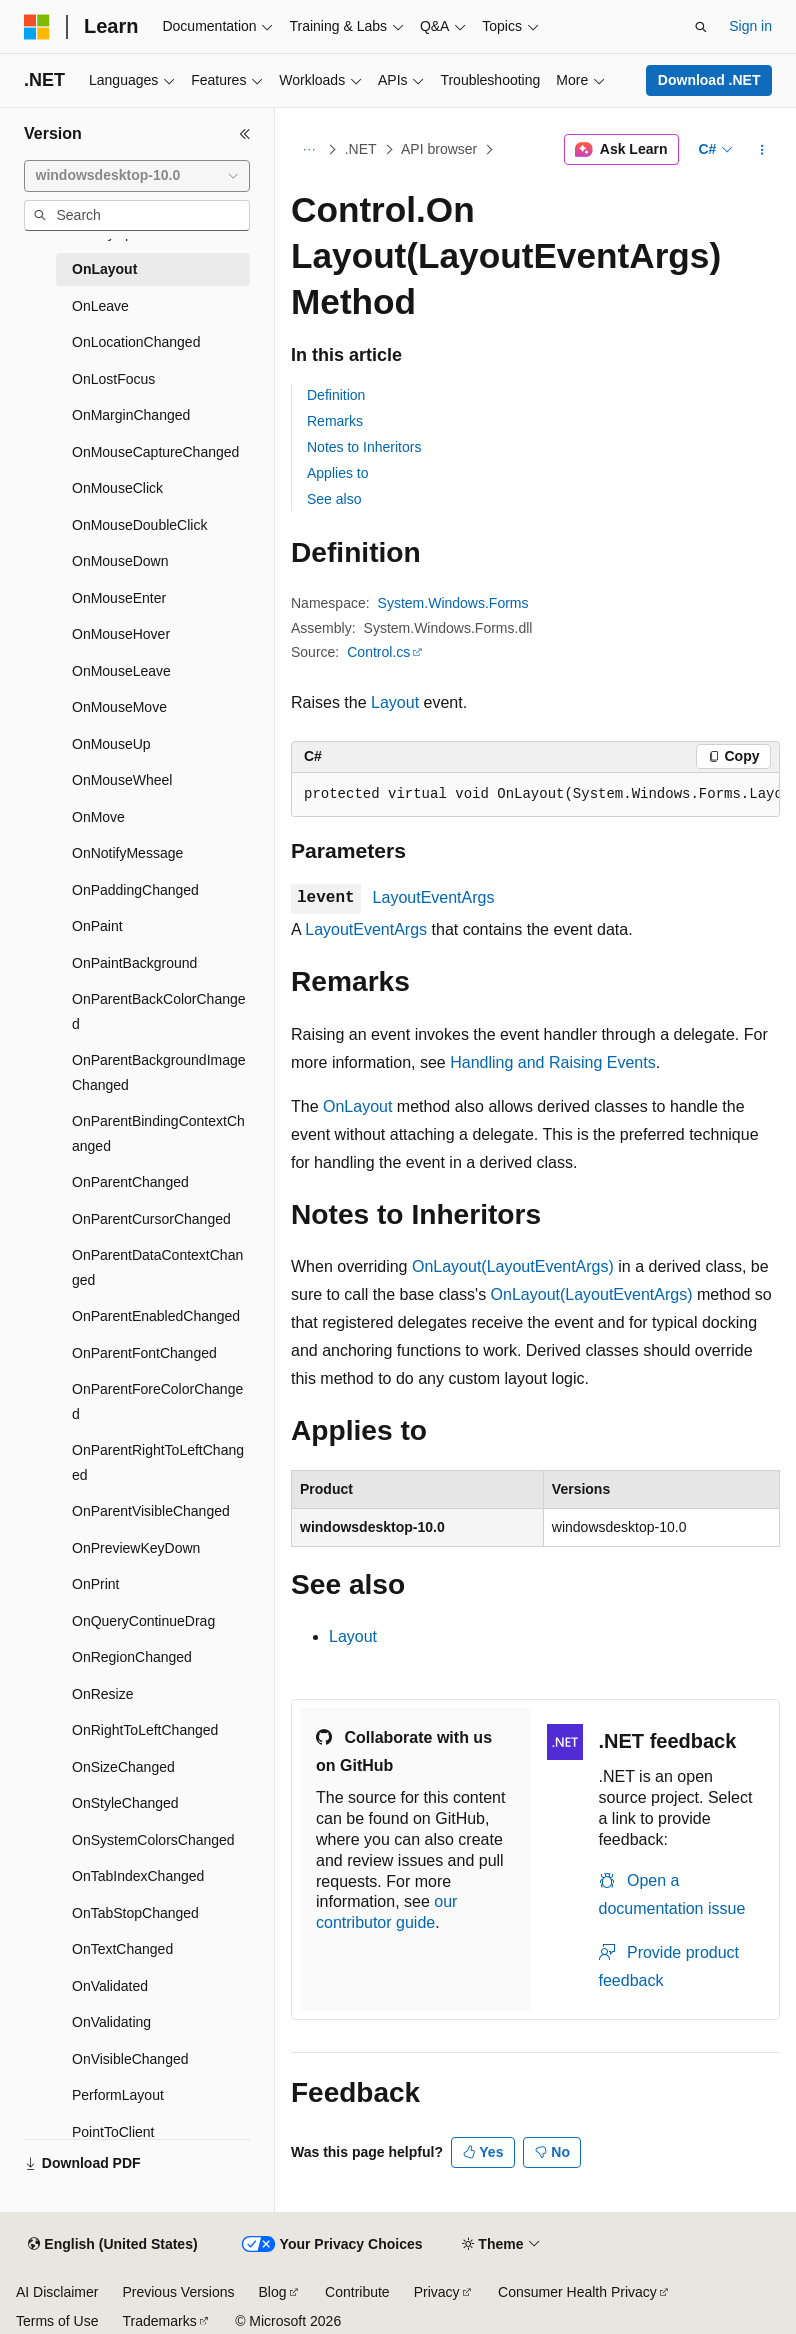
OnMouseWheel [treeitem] (122, 780)
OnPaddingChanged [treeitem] (135, 890)
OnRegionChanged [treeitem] (132, 1657)
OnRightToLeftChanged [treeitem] (145, 1730)
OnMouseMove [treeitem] (119, 707)
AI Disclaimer (57, 2292)
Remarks (335, 421)
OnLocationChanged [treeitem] (136, 342)
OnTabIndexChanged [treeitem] (138, 1876)
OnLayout (357, 1106)
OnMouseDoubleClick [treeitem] (139, 525)
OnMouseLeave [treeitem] (121, 671)
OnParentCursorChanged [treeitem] (151, 1219)
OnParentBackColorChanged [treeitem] (159, 1011)
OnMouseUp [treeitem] (111, 744)
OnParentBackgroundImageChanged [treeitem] (159, 1072)
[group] (535, 795)
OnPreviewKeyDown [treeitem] (136, 1548)
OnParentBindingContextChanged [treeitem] (158, 1133)
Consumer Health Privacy (577, 2292)
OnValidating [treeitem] (111, 2022)
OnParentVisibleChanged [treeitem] (151, 1511)
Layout (395, 702)
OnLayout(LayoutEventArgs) (513, 1266)
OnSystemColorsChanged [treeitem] (153, 1840)
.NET (361, 149)
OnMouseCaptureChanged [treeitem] (155, 452)
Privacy (437, 2292)
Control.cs (378, 652)
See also (334, 499)
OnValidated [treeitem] (110, 1986)
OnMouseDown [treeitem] (120, 561)
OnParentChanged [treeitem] (130, 1182)
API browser (439, 149)
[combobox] (137, 176)
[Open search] (701, 27)
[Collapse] (245, 134)
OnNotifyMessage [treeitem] (127, 853)
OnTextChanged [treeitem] (122, 1949)
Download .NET (709, 80)
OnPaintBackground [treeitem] (134, 963)
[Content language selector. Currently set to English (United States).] (112, 2245)
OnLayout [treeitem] (104, 269)
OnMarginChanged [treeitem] (131, 415)
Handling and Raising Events (552, 1062)
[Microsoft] (37, 27)
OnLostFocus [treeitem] (113, 379)
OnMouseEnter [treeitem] (119, 598)
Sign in (750, 26)
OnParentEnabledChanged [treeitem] (156, 1316)
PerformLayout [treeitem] (118, 2095)
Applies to (337, 473)
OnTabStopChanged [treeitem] (135, 1913)
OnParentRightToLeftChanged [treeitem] (158, 1462)
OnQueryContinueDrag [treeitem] (143, 1621)
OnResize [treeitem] (102, 1694)
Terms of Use (57, 2321)
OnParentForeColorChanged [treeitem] (157, 1401)
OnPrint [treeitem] (95, 1584)
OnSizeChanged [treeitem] (123, 1767)
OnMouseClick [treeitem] (117, 488)
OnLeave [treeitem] (100, 306)
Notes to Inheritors (364, 447)
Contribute (357, 2292)
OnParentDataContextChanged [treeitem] (157, 1267)
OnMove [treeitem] (98, 817)
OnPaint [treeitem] (97, 926)
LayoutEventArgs (434, 897)
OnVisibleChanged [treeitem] (130, 2059)
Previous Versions (178, 2292)
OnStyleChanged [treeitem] (125, 1803)
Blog (273, 2292)
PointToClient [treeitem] (113, 2132)
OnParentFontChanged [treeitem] (144, 1353)
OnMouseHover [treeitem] (121, 634)
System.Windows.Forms (453, 603)
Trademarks (159, 2321)
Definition (336, 395)
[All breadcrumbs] (308, 150)
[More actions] (762, 150)
